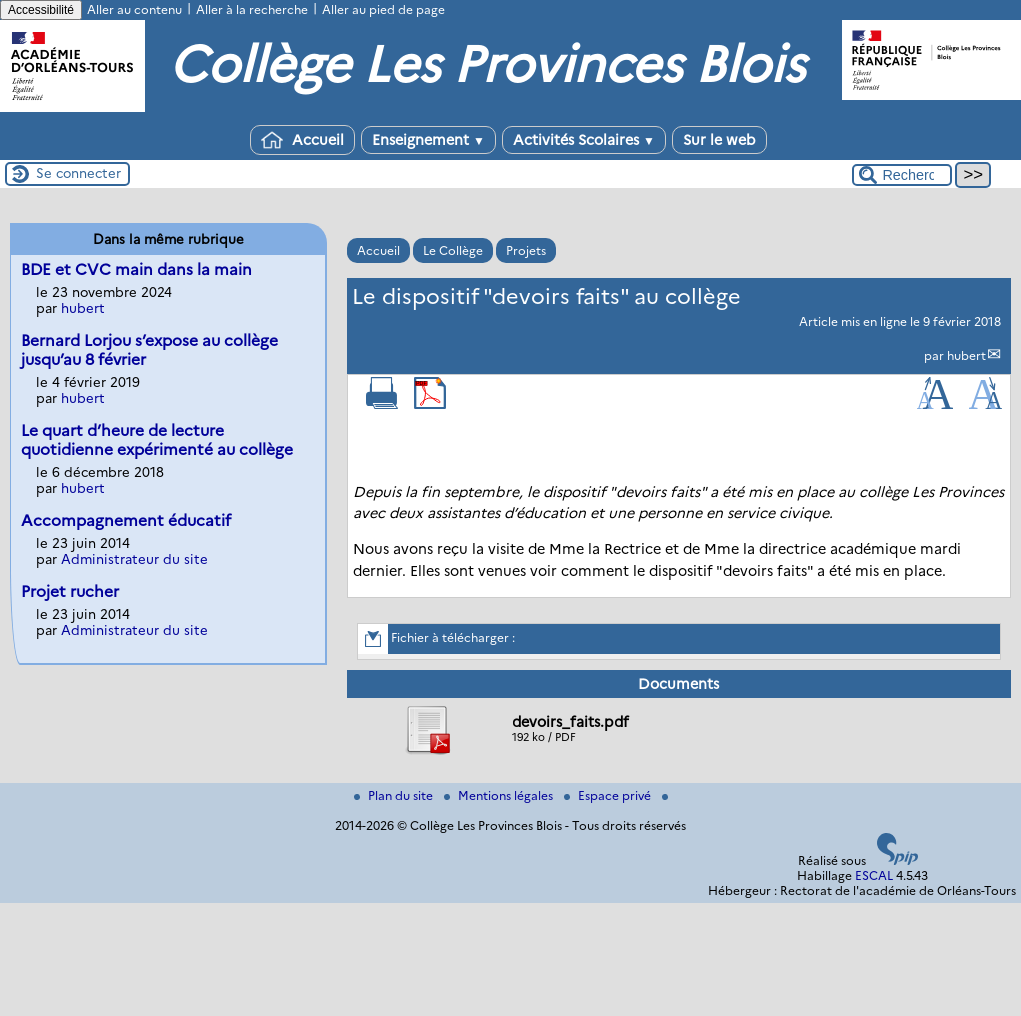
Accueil (302, 140)
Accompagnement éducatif (126, 520)
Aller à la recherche (252, 9)
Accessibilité (41, 10)
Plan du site (395, 795)
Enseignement (428, 140)
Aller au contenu (134, 9)
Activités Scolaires (584, 140)
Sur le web (719, 140)
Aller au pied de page (383, 9)
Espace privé (609, 795)
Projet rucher (70, 591)
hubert (966, 355)
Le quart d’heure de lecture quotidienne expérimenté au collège (157, 440)
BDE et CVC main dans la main (136, 269)
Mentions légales (500, 795)
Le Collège (453, 250)
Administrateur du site (134, 559)
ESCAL (874, 875)
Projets (526, 250)
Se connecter (78, 173)
